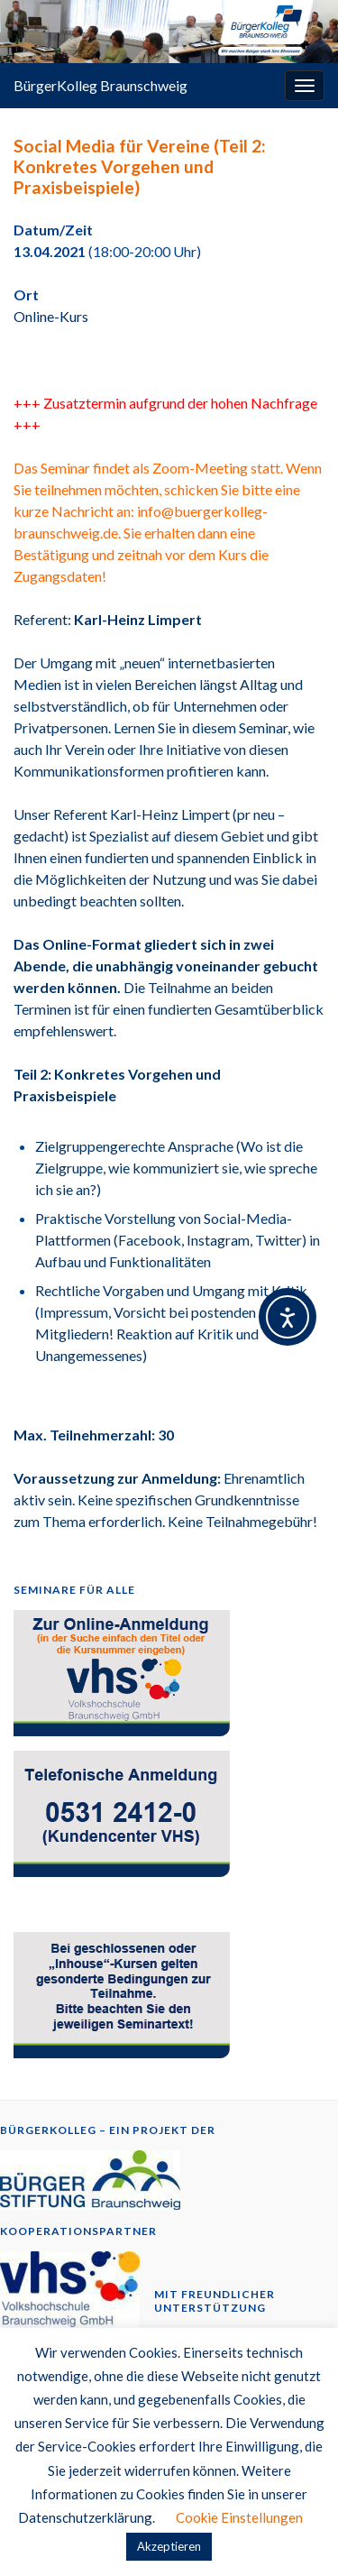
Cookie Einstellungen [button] (239, 2517)
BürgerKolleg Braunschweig (100, 85)
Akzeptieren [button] (169, 2546)
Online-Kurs (51, 316)
